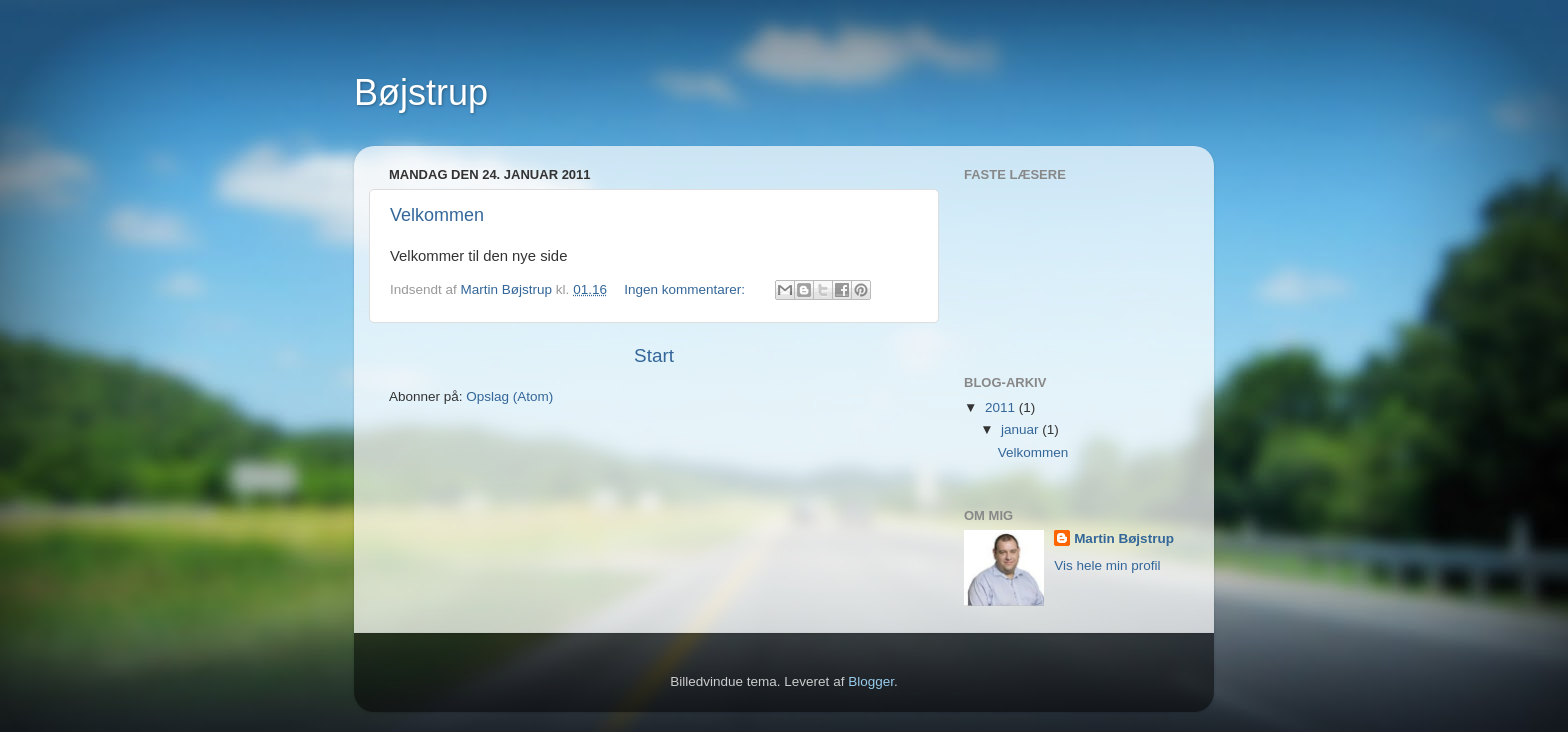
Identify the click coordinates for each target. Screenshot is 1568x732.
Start (654, 355)
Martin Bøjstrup (1124, 538)
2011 (1002, 407)
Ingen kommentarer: (686, 289)
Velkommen (437, 215)
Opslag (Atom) (509, 396)
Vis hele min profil (1107, 565)
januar (1021, 429)
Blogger (871, 681)
